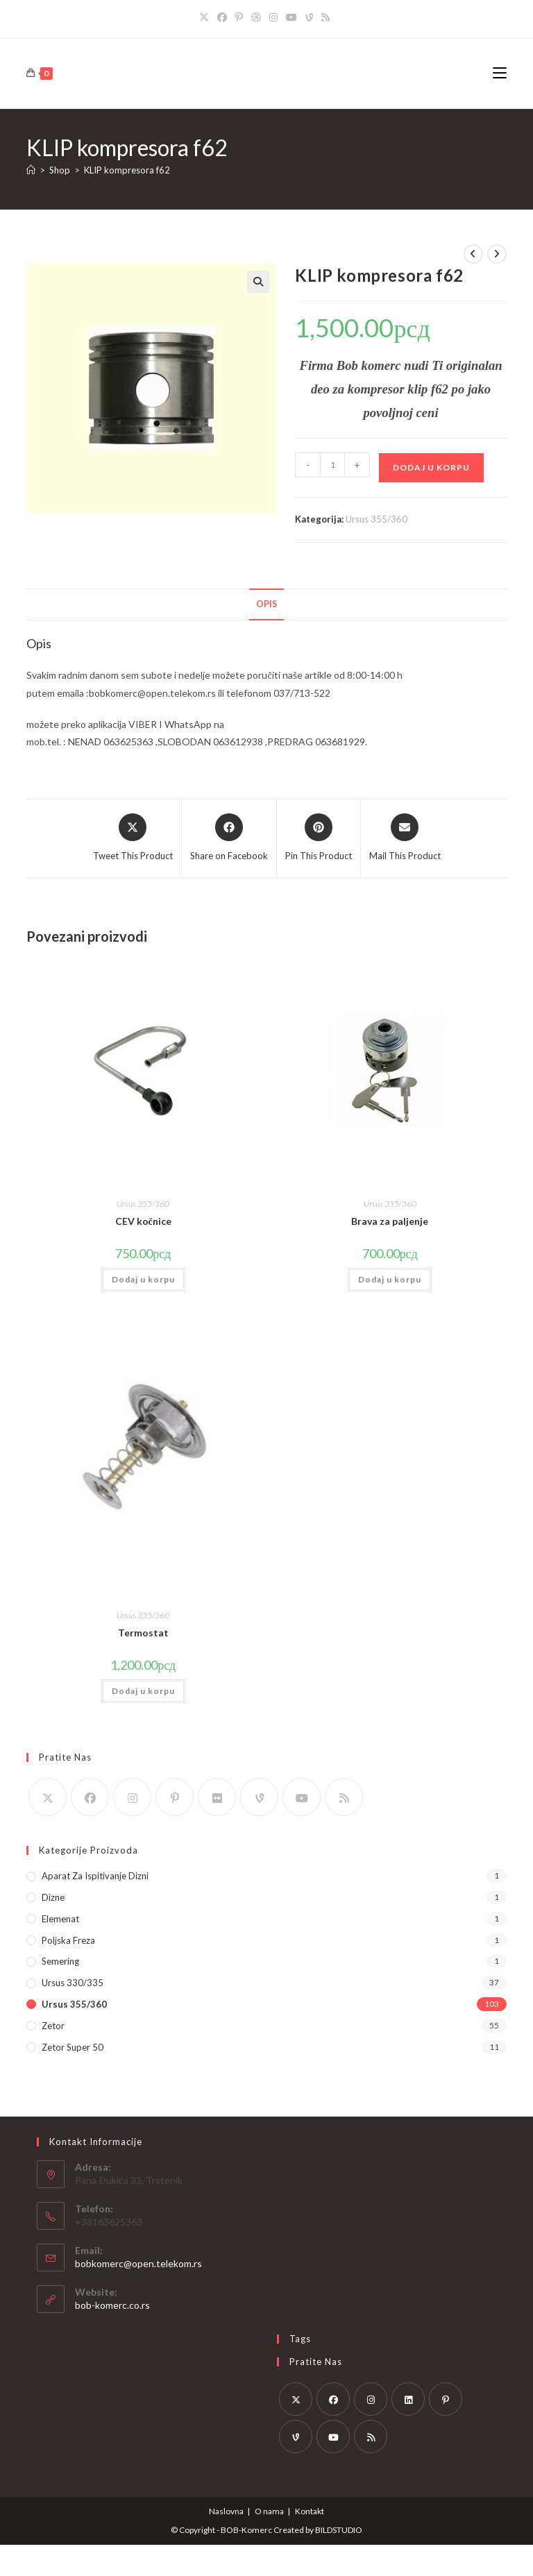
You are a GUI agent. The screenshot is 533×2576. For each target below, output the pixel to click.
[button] (258, 282)
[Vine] (309, 17)
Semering (60, 1961)
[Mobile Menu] (500, 73)
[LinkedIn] (408, 2399)
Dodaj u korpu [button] (143, 1279)
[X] (206, 17)
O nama (269, 2511)
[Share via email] (405, 838)
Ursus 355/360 (376, 519)
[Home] (30, 170)
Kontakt (309, 2511)
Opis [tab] (266, 604)
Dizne (53, 1897)
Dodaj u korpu (431, 467)
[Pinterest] (239, 17)
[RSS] (325, 17)
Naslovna (226, 2511)
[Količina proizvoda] (332, 464)
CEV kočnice (143, 1221)
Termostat (143, 1632)
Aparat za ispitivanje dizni (95, 1875)
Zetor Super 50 (72, 2047)
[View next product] (497, 254)
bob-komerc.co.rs (112, 2305)
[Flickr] (217, 1797)
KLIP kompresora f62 (127, 170)
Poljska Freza (68, 1940)
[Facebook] (222, 17)
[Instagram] (273, 17)
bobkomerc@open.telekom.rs (138, 2263)
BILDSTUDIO (338, 2530)
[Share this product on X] (133, 838)
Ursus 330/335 (72, 1982)
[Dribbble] (256, 17)
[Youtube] (291, 17)
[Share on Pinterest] (318, 838)
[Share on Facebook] (229, 838)
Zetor (53, 2025)
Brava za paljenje (389, 1221)
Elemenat (60, 1918)
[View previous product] (473, 254)
